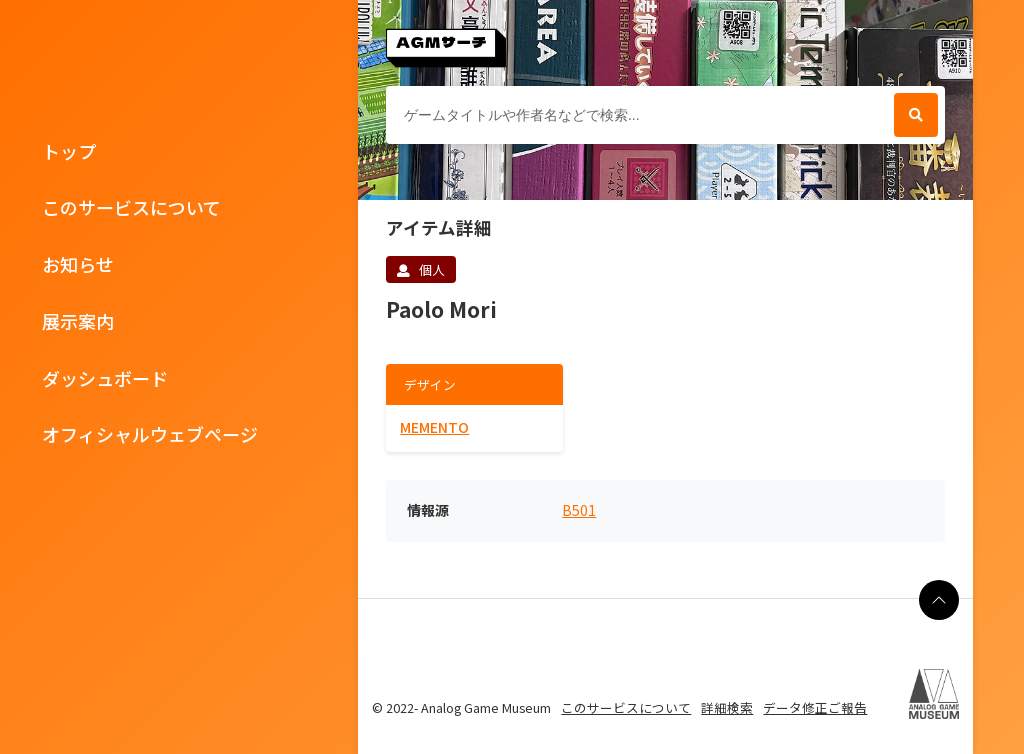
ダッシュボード (105, 378)
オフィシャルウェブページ (150, 434)
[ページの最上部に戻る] (939, 600)
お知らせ (78, 264)
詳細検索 (727, 707)
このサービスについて (131, 207)
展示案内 (78, 321)
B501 (579, 510)
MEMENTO (434, 427)
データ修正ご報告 (815, 707)
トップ (69, 151)
